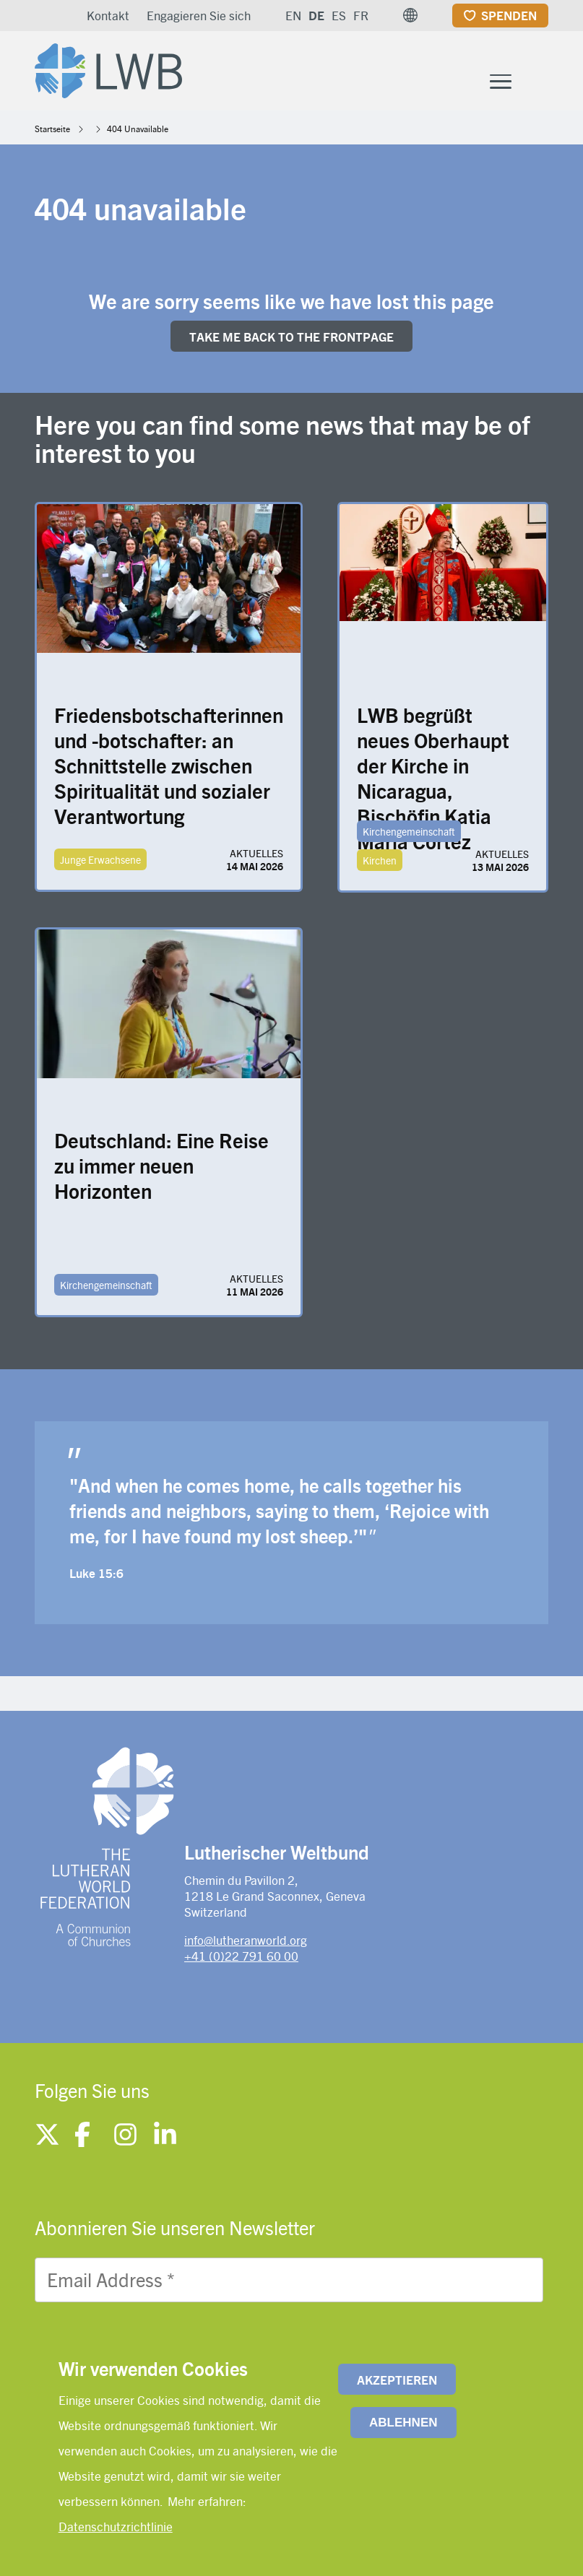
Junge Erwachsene (100, 862)
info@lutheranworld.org (245, 1943)
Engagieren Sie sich (199, 15)
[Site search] (538, 84)
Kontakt (108, 15)
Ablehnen (403, 2422)
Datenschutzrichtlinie (116, 2526)
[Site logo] (113, 69)
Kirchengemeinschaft (409, 834)
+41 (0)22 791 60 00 (241, 1959)
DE (316, 15)
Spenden (509, 15)
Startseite (52, 131)
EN (293, 15)
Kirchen (380, 863)
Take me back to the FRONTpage (291, 339)
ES (339, 15)
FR (360, 15)
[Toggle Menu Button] (500, 83)
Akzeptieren (397, 2380)
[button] (410, 15)
